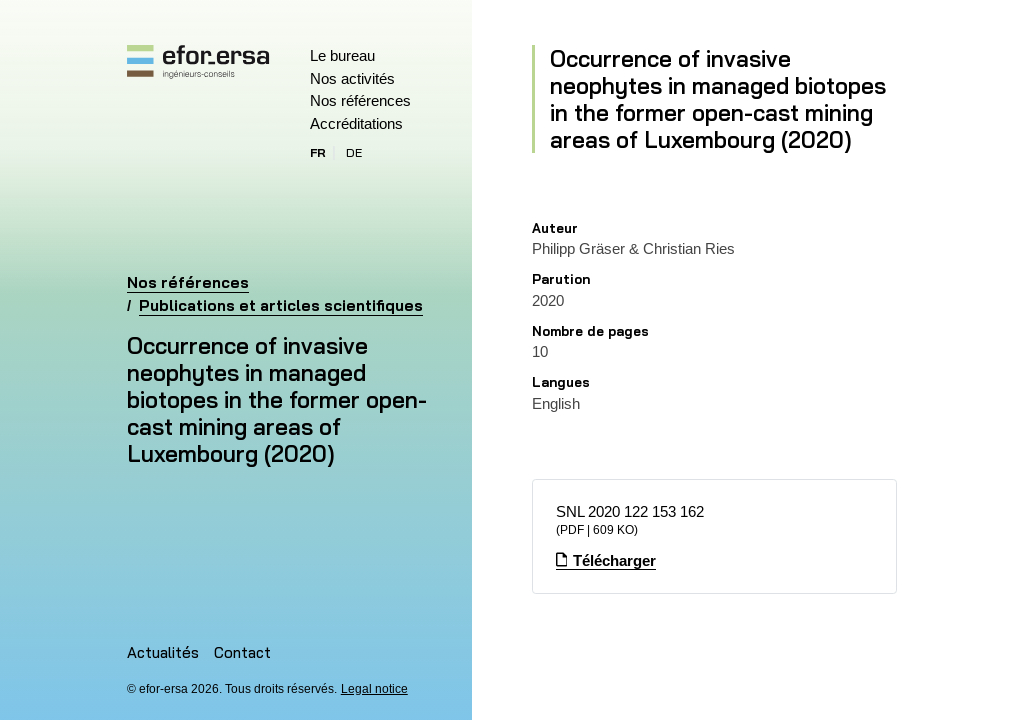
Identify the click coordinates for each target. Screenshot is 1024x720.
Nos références (360, 100)
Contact (242, 652)
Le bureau (342, 55)
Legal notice (374, 689)
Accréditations (356, 123)
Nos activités (352, 78)
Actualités (163, 652)
